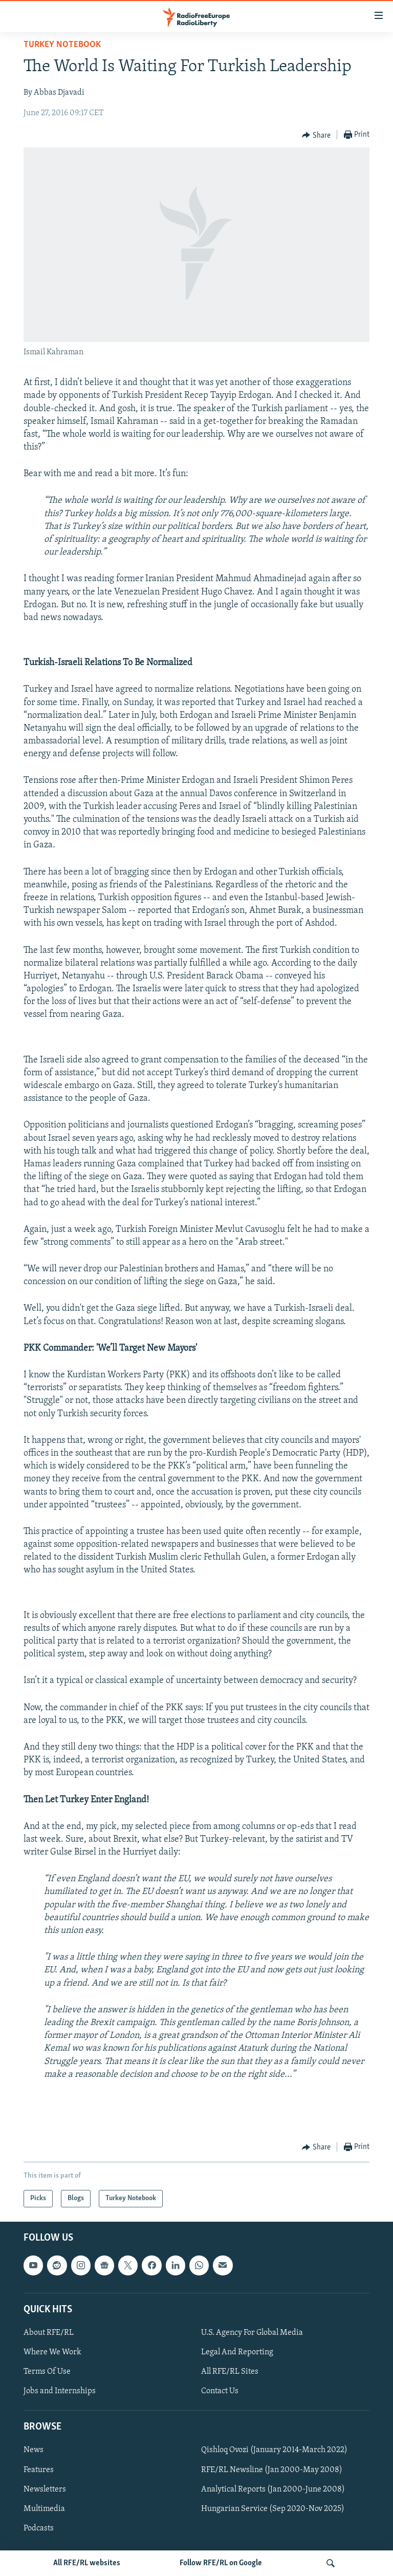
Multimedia (44, 2509)
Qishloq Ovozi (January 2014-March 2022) (274, 2450)
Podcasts (39, 2528)
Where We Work (52, 2352)
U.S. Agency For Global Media (252, 2333)
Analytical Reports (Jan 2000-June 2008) (273, 2489)
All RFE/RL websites (86, 2563)
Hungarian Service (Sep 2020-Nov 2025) (272, 2509)
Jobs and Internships (60, 2391)
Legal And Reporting (237, 2352)
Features (39, 2470)
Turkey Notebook (62, 45)
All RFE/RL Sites (229, 2372)
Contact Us (219, 2391)
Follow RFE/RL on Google (221, 2563)
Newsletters (45, 2489)
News (33, 2450)
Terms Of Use (47, 2372)
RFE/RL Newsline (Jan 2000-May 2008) (271, 2470)
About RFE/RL (49, 2333)
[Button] (316, 135)
